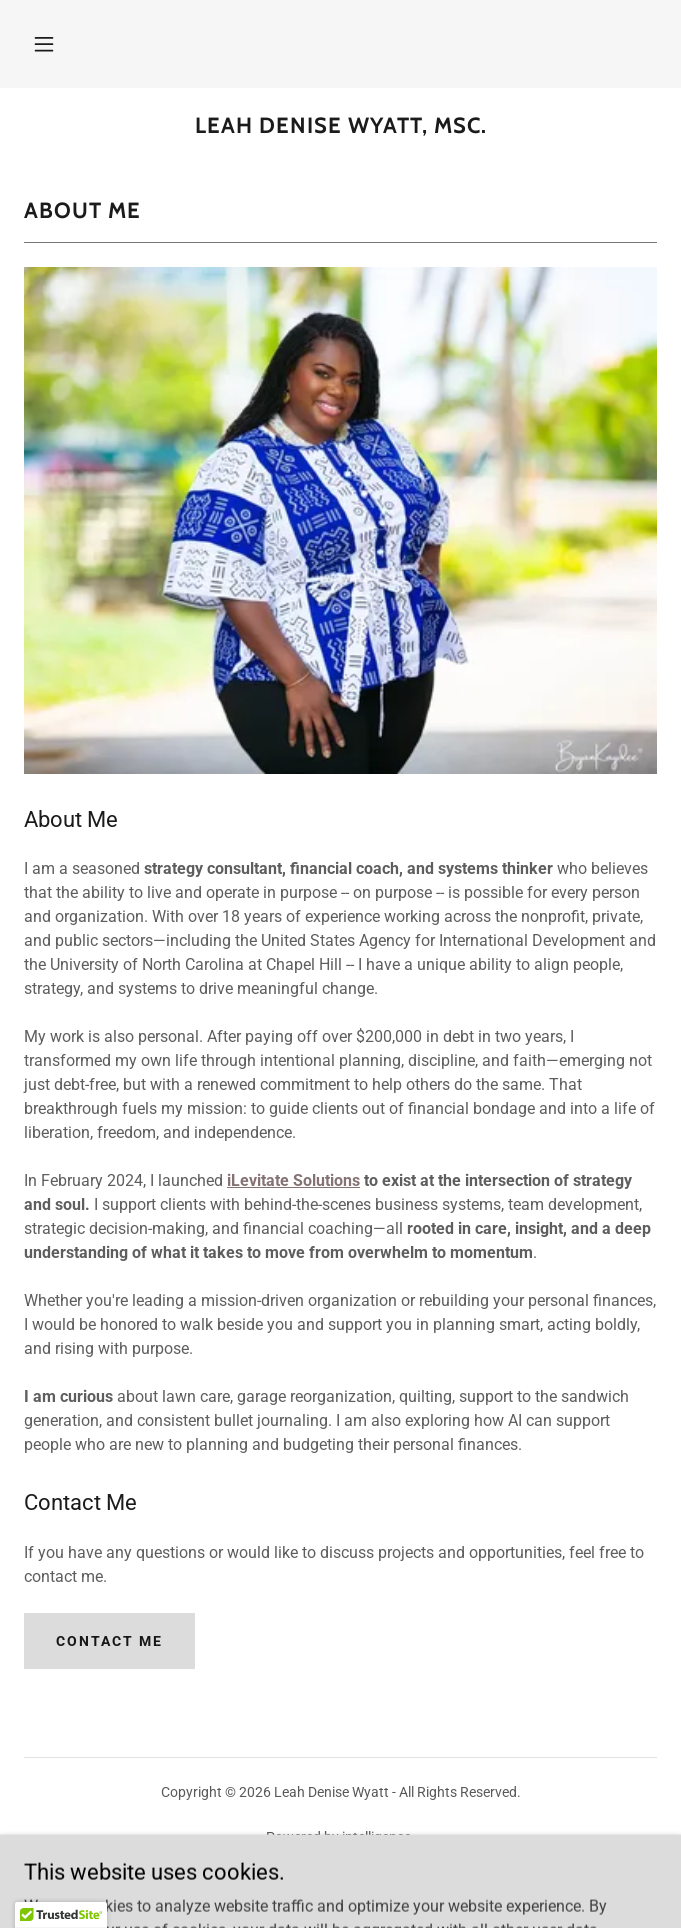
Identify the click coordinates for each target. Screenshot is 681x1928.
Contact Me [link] (340, 1884)
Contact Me (109, 1641)
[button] (44, 44)
